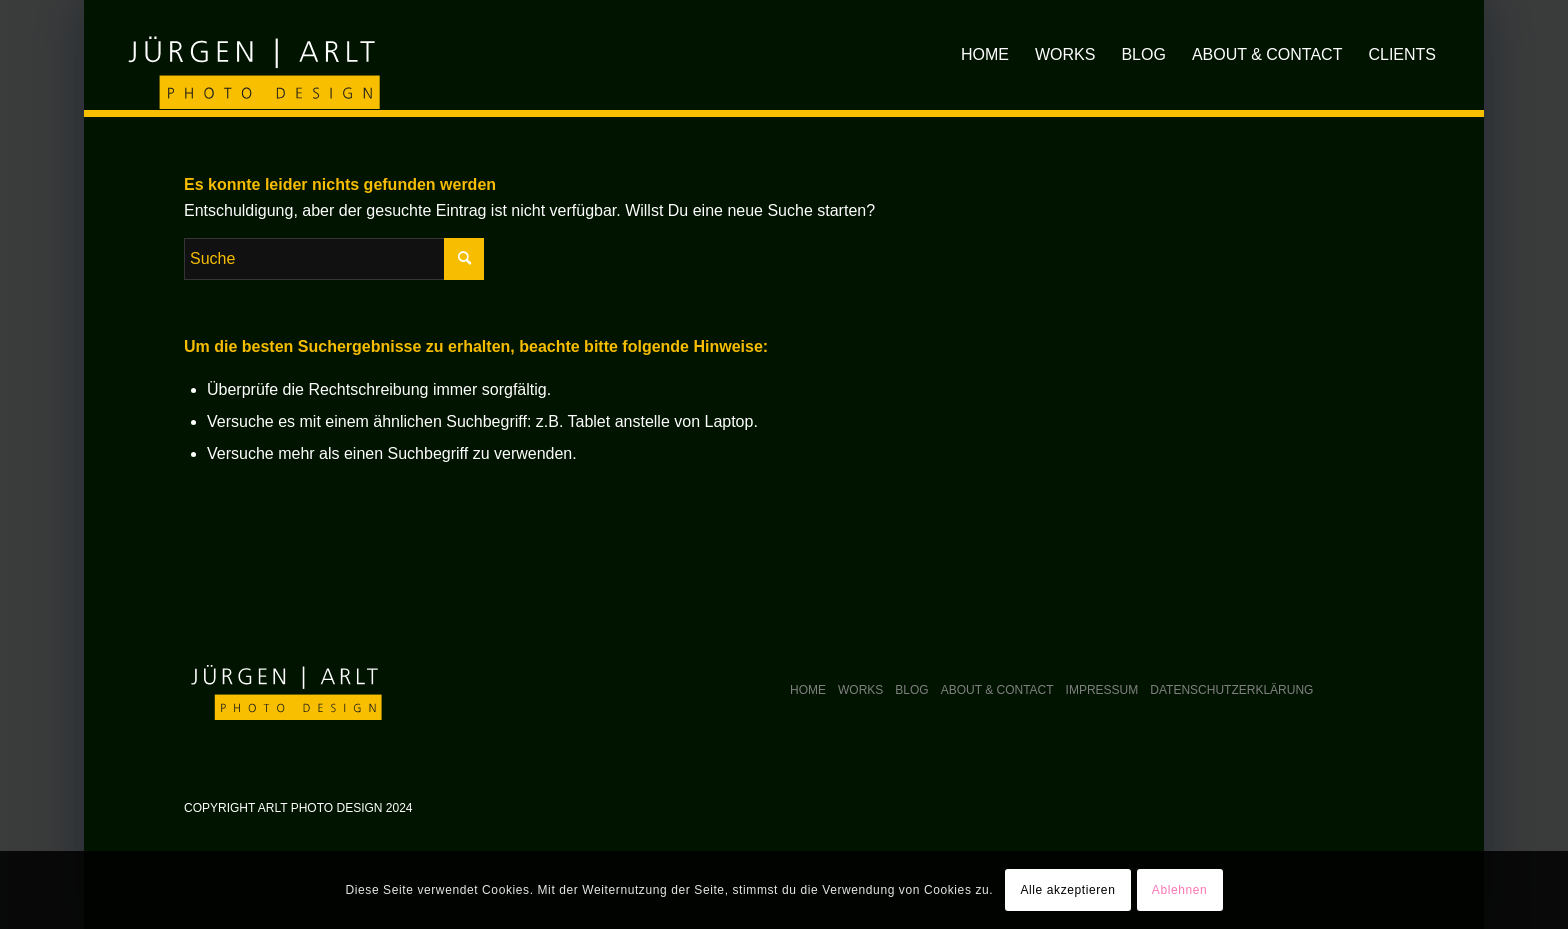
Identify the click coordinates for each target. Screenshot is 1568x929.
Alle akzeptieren (1067, 890)
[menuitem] (985, 55)
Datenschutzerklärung (1231, 690)
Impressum (1102, 690)
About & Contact (997, 690)
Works (860, 690)
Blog (911, 690)
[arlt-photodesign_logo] (251, 54)
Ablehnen (1180, 890)
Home (808, 690)
